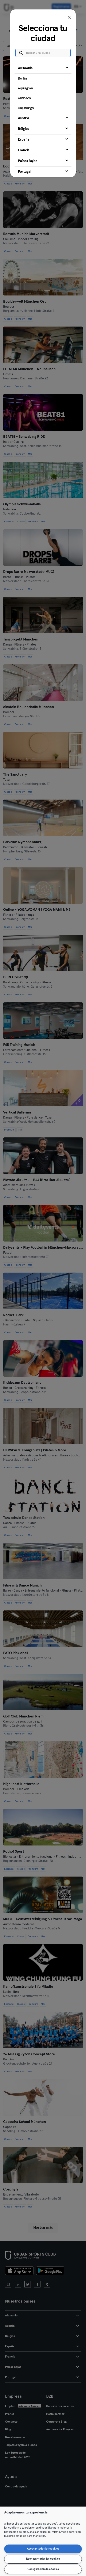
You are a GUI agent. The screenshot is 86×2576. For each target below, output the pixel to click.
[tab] (43, 88)
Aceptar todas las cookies (43, 2548)
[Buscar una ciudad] (43, 53)
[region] (43, 2541)
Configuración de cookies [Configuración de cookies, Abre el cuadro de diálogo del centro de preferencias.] (43, 2569)
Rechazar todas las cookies (43, 2559)
